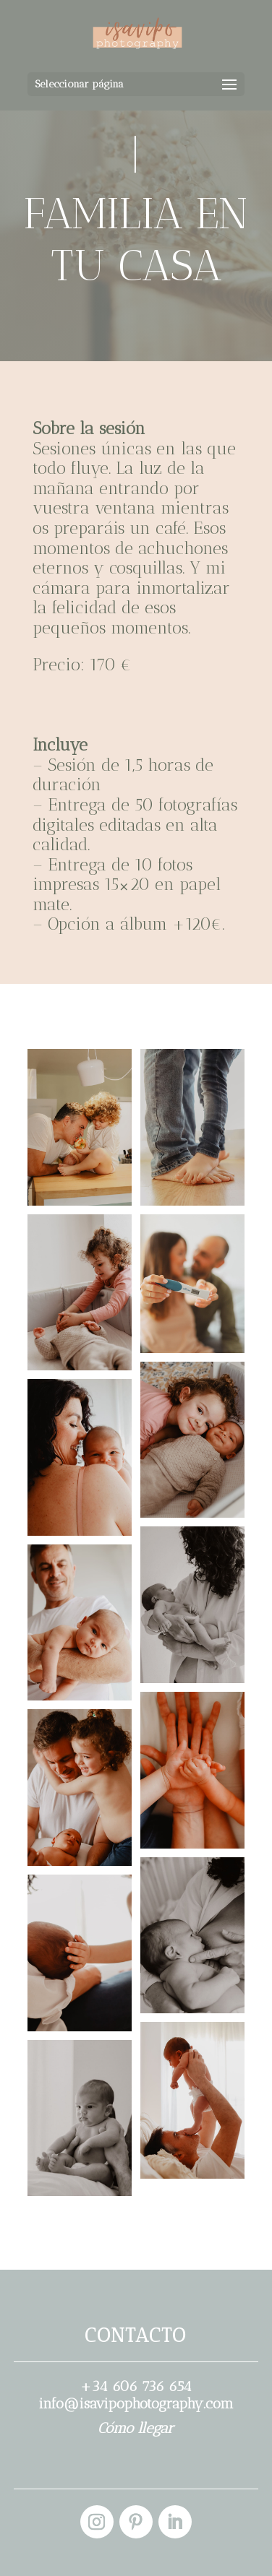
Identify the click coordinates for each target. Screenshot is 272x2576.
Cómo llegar (136, 2428)
